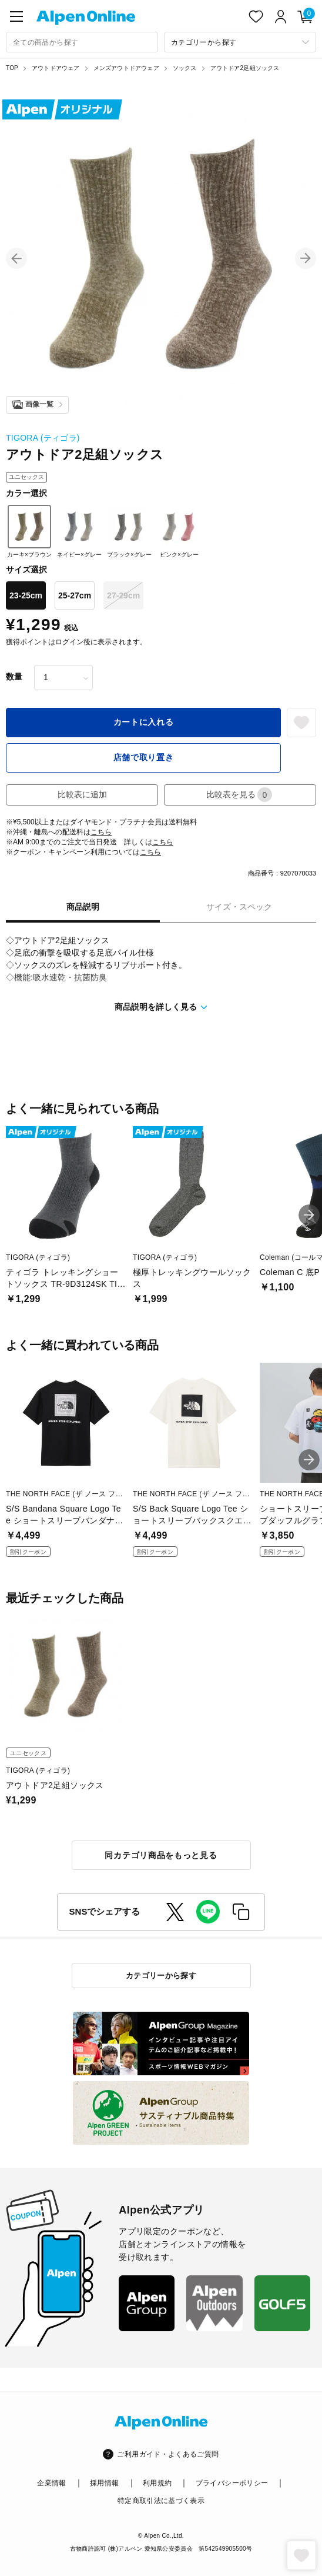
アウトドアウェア (56, 68)
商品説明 (82, 906)
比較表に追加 (82, 794)
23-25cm (25, 595)
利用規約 (157, 2483)
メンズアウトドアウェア (126, 68)
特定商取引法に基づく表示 (161, 2501)
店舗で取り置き (143, 757)
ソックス (185, 68)
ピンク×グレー (179, 531)
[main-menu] (16, 16)
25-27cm (74, 595)
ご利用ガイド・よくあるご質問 (168, 2454)
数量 (14, 676)
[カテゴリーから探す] (240, 42)
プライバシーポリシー (232, 2483)
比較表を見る (239, 794)
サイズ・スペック (239, 906)
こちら (101, 832)
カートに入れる (143, 722)
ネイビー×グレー (79, 531)
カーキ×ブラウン (29, 531)
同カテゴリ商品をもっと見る (161, 1855)
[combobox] (82, 42)
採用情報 (104, 2483)
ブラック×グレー (129, 531)
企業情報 (51, 2483)
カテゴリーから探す (161, 1975)
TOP (12, 68)
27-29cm (123, 595)
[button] (16, 258)
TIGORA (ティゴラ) (43, 437)
